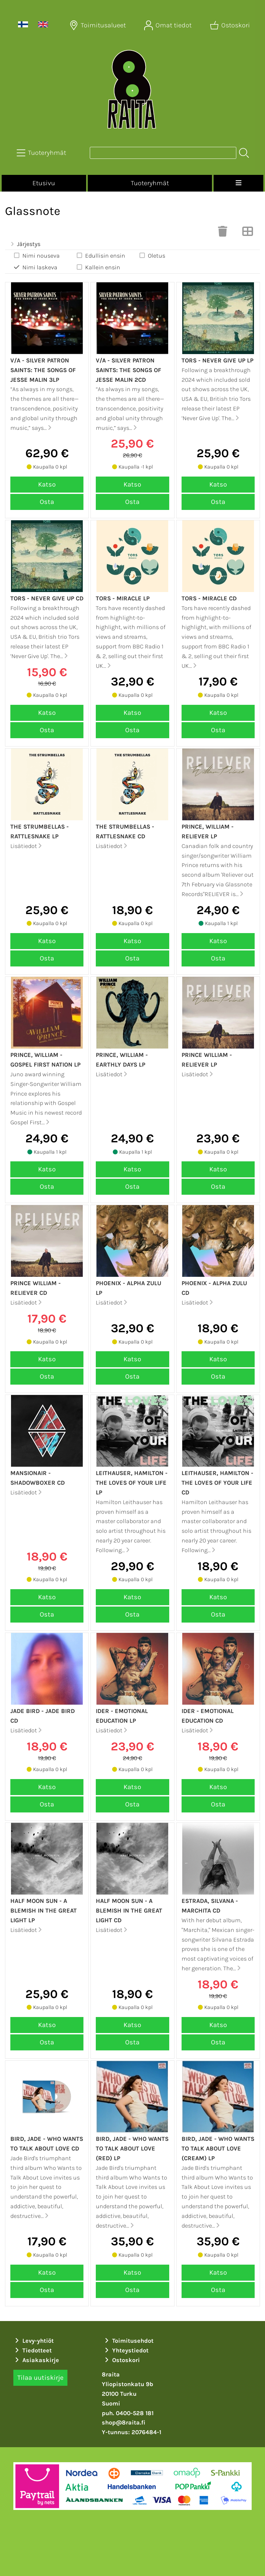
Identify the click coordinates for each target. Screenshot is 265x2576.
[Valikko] (238, 183)
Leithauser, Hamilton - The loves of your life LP (132, 1482)
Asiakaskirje (36, 2360)
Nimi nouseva (36, 255)
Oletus (152, 255)
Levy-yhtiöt (33, 2340)
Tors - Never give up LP (217, 360)
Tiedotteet (32, 2350)
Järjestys (24, 244)
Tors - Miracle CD (209, 598)
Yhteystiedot (126, 2350)
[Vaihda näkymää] (247, 233)
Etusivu (43, 183)
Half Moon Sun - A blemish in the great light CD (129, 1910)
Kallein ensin (98, 267)
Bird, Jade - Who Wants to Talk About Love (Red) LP (132, 2148)
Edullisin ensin (100, 255)
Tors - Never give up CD (46, 598)
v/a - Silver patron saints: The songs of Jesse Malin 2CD (128, 370)
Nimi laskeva (35, 267)
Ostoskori (121, 2360)
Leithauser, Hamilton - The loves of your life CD (217, 1482)
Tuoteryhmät (150, 183)
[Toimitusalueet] (98, 25)
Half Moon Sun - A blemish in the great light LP (43, 1910)
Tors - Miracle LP (123, 598)
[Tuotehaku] (163, 153)
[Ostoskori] (230, 25)
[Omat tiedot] (169, 25)
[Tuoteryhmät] (42, 153)
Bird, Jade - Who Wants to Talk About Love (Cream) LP (218, 2148)
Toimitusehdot (128, 2340)
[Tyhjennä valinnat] (222, 233)
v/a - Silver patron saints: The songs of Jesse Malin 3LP (43, 370)
